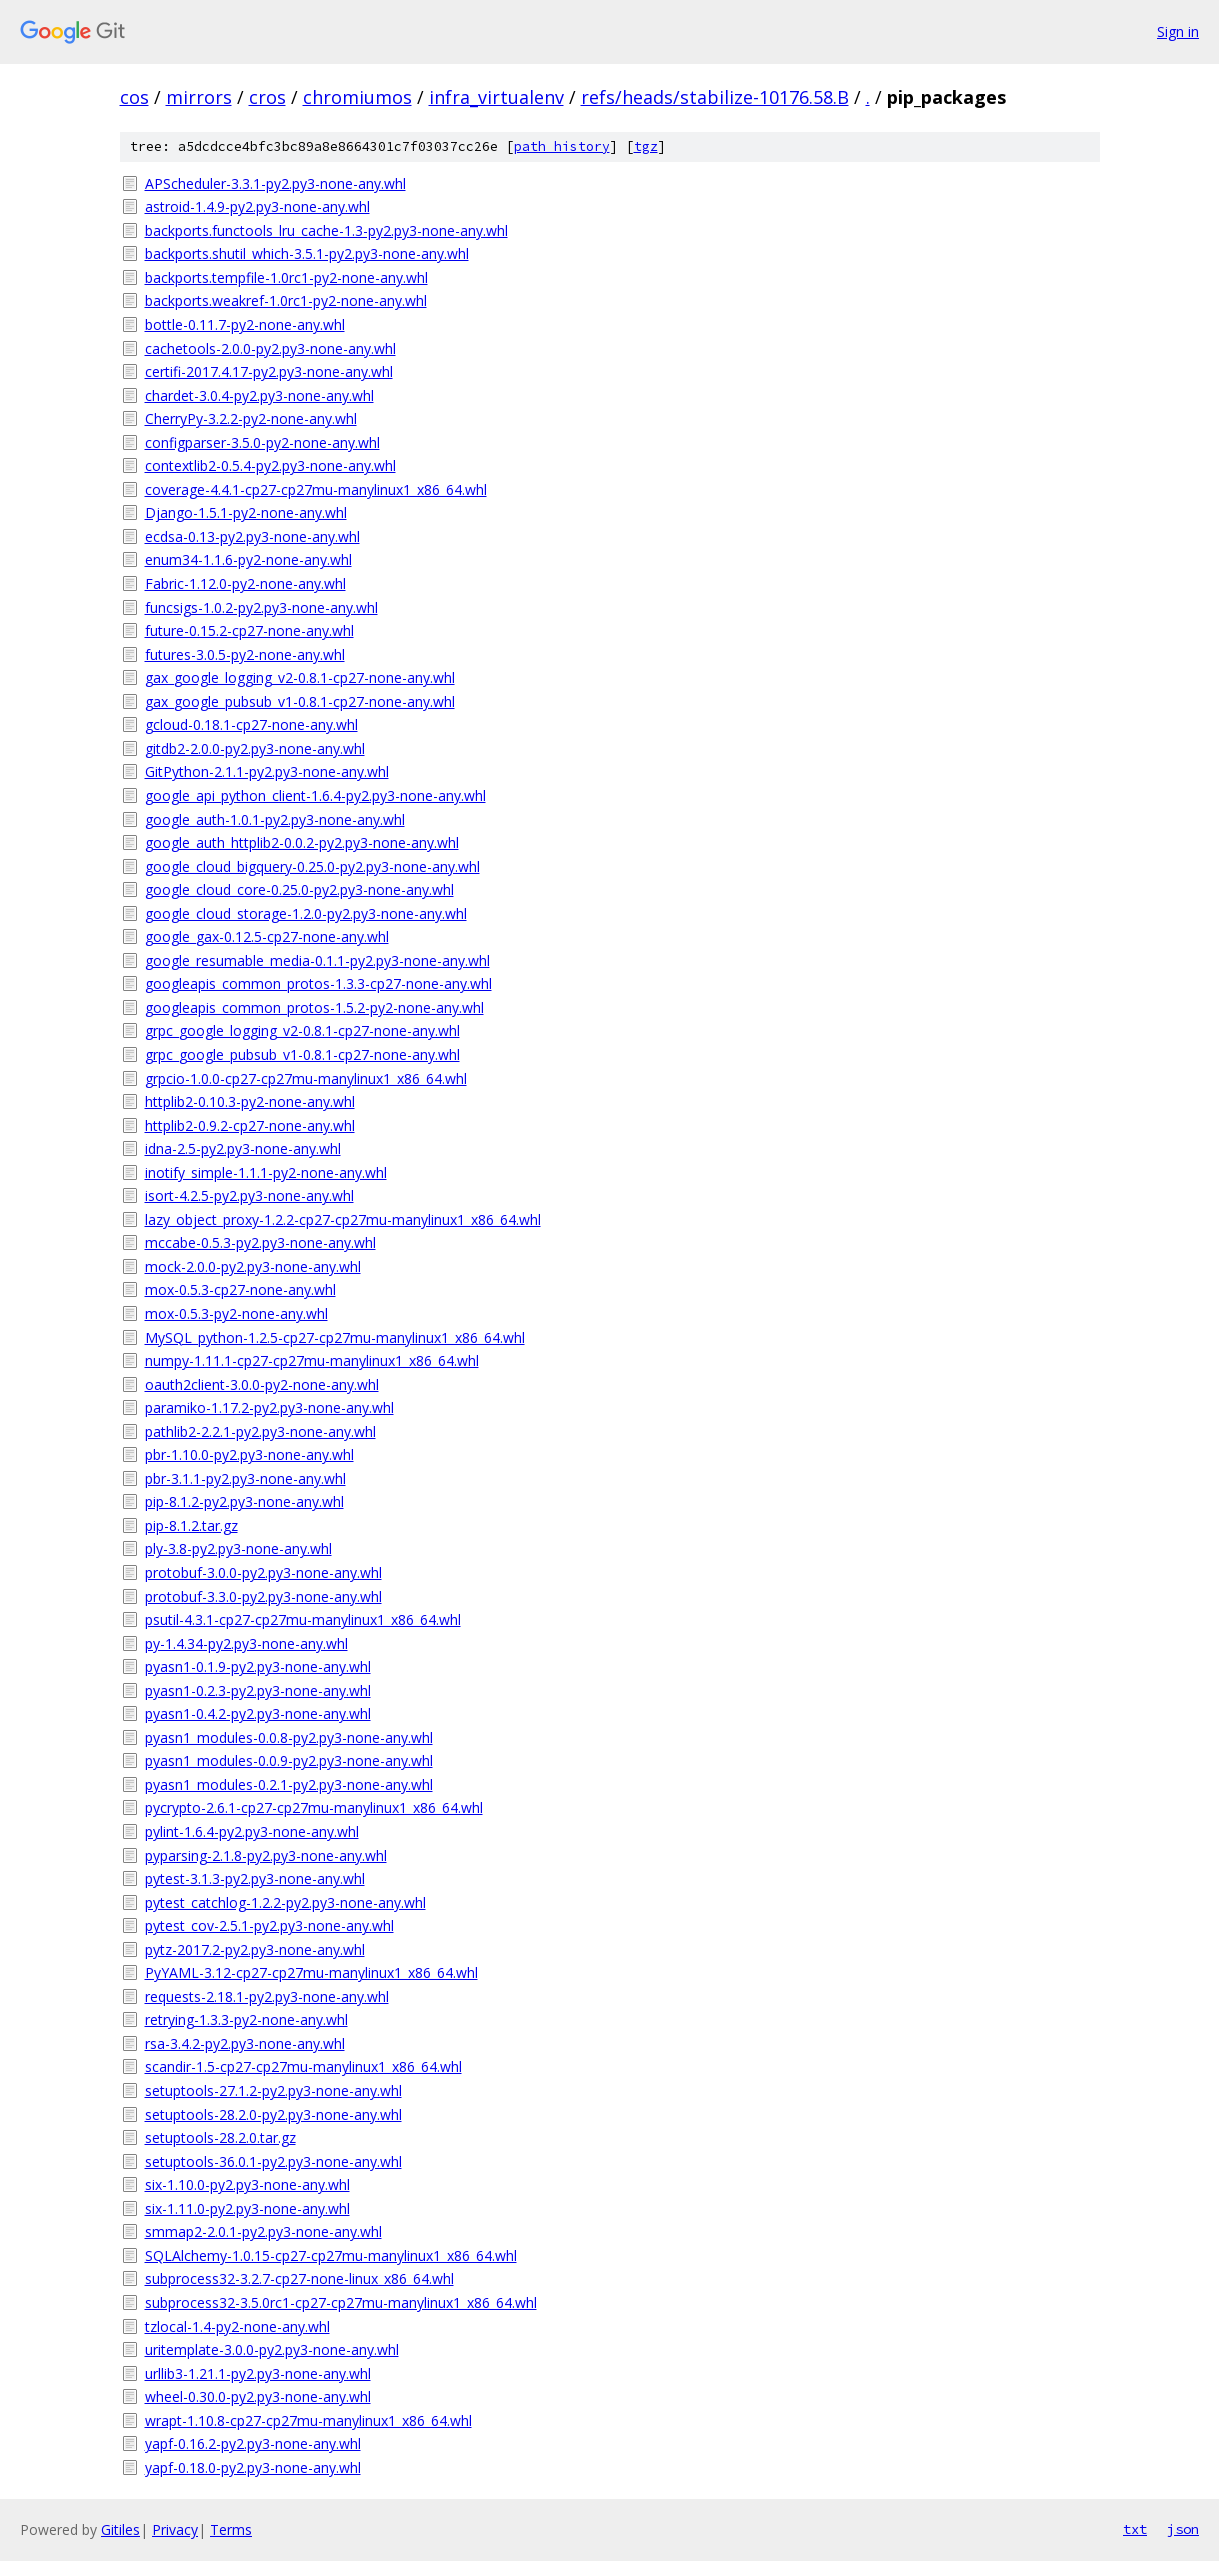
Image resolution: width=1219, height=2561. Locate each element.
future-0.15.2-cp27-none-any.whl (249, 630)
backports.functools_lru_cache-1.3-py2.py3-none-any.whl (326, 230)
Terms (231, 2529)
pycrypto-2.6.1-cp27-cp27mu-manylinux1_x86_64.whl (314, 1807)
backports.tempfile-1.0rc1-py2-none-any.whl (286, 277)
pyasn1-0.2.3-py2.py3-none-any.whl (258, 1690)
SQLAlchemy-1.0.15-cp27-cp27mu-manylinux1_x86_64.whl (331, 2255)
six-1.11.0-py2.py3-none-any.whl (247, 2208)
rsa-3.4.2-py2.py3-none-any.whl (245, 2043)
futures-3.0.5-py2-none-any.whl (245, 654)
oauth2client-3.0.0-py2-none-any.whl (262, 1384)
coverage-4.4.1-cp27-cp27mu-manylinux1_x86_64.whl (316, 489)
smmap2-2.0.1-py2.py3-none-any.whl (263, 2231)
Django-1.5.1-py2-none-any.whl (246, 512)
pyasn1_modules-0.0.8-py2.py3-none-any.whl (289, 1737)
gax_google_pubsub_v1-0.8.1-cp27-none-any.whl (300, 701)
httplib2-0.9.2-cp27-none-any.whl (250, 1125)
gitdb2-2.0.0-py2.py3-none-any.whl (255, 748)
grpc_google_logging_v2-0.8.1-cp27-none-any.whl (302, 1030)
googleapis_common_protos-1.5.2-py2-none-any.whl (314, 1007)
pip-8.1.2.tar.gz (191, 1525)
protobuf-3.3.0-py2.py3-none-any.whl (263, 1596)
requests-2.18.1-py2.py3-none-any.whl (267, 1996)
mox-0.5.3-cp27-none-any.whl (240, 1289)
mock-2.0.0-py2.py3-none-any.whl (253, 1266)
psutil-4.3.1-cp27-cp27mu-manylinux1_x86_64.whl (303, 1619)
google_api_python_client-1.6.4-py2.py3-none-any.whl (315, 795)
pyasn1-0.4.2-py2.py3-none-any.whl (258, 1713)
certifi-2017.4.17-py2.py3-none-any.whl (269, 371)
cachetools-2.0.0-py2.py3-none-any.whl (270, 348)
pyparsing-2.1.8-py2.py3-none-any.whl (266, 1855)
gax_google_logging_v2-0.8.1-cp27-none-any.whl (300, 677)
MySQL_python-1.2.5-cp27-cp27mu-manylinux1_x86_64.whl (335, 1337)
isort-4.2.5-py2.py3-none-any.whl (249, 1195)
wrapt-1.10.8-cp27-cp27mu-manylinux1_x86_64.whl (308, 2420)
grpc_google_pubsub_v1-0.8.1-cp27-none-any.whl (302, 1054)
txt (1135, 2529)
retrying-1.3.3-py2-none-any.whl (246, 2019)
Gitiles (120, 2529)
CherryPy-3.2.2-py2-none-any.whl (251, 418)
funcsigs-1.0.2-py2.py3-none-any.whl (261, 607)
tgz (646, 146)
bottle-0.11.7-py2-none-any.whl (245, 324)
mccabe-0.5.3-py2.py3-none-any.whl (260, 1242)
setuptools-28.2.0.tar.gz (220, 2137)
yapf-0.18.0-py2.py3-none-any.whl (253, 2467)
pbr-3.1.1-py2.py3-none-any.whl (245, 1478)
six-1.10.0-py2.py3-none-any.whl (247, 2184)
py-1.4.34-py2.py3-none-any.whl (246, 1643)
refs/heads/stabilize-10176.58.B (715, 97)
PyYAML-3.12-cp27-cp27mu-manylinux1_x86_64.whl (311, 1972)
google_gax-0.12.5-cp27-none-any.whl (267, 936)
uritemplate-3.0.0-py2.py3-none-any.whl (272, 2349)
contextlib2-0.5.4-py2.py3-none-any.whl (270, 465)
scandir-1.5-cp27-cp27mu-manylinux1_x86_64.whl (303, 2066)
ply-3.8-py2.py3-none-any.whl (238, 1548)
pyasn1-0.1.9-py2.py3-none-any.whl (258, 1666)
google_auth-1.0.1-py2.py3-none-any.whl (275, 819)
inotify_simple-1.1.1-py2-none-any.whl (266, 1172)
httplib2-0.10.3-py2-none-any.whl (250, 1101)
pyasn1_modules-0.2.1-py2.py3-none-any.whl (289, 1784)
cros (267, 97)
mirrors (199, 97)
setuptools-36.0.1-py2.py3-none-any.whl (273, 2161)
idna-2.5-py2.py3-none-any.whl (243, 1148)
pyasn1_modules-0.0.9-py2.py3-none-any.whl (289, 1760)
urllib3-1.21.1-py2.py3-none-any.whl (258, 2373)
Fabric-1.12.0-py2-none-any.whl (245, 583)
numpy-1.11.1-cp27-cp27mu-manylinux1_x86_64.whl (312, 1360)
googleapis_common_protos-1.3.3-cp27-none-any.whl (318, 983)
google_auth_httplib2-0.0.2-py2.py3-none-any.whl (302, 842)
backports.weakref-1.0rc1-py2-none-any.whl (286, 300)
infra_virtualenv (496, 97)
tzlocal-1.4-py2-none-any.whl (237, 2326)
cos (134, 97)
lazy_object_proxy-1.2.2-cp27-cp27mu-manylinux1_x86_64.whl (343, 1219)
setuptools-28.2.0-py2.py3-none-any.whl (273, 2114)
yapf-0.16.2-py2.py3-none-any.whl (253, 2443)
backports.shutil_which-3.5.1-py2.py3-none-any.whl (307, 253)
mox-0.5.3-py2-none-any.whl (236, 1313)
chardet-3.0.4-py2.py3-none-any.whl (259, 395)
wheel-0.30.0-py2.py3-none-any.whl (258, 2396)
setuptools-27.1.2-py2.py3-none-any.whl (273, 2090)
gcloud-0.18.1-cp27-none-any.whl (251, 724)
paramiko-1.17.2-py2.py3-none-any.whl (269, 1407)
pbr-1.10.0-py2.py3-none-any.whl (249, 1454)
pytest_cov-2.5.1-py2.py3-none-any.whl (269, 1925)
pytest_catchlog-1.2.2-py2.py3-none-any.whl (285, 1902)
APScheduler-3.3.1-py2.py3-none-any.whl (275, 183)
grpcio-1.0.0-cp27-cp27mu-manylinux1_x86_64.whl (306, 1078)
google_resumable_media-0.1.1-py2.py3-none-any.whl (317, 960)
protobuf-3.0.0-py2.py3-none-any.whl (263, 1572)
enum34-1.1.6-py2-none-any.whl (248, 559)
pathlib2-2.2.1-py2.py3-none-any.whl (260, 1431)
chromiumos (357, 97)
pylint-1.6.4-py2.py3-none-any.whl (252, 1831)
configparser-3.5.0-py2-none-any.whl (262, 442)
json (1183, 2529)
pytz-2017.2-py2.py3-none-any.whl (255, 1949)
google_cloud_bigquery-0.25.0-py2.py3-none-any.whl (312, 866)
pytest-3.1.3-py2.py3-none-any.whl (255, 1878)
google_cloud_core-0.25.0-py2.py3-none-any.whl (299, 889)
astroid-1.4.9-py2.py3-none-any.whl (257, 206)
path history (562, 146)
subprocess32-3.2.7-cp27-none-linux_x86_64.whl (299, 2278)
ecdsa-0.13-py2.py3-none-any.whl (252, 536)
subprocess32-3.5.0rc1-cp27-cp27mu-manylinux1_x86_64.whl (341, 2302)
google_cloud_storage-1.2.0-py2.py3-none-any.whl (306, 913)
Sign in (1178, 31)
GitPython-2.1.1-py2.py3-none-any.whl (267, 771)
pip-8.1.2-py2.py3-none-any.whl (244, 1501)
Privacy (175, 2529)
